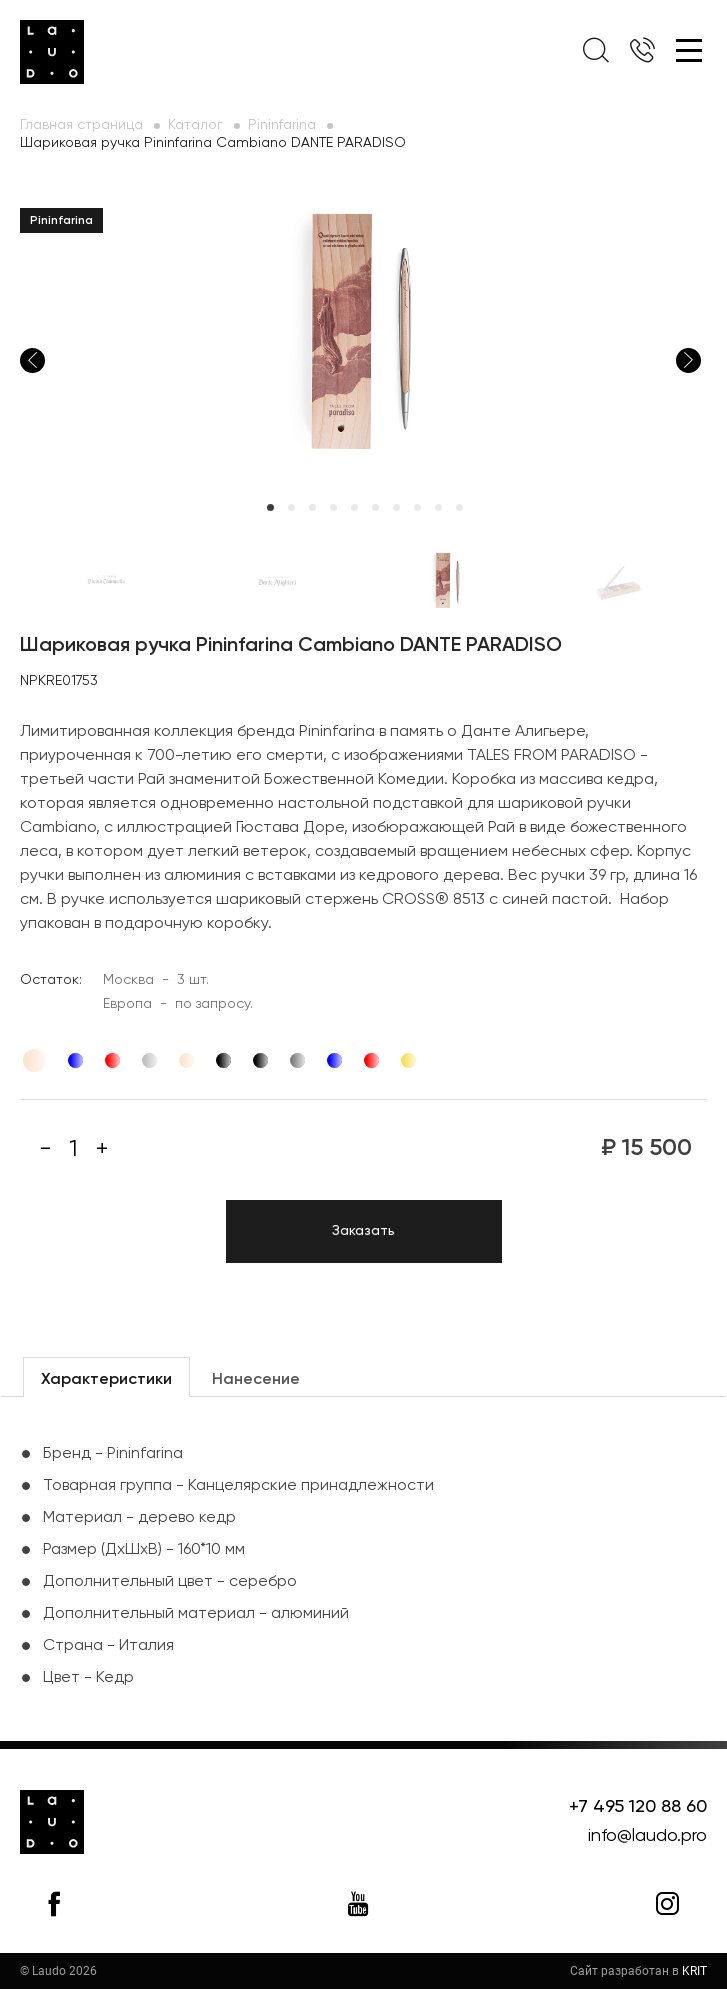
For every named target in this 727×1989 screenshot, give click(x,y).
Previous (32, 360)
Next (688, 360)
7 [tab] (396, 507)
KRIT (694, 1971)
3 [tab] (312, 507)
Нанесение (256, 1380)
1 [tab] (270, 507)
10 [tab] (459, 507)
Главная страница (81, 125)
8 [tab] (417, 507)
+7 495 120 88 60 (638, 1807)
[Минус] (45, 1149)
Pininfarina (282, 125)
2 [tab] (291, 507)
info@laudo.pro (647, 1836)
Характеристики (106, 1380)
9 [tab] (438, 507)
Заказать (363, 1231)
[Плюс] (102, 1149)
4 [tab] (333, 507)
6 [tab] (375, 507)
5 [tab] (354, 507)
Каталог (195, 125)
